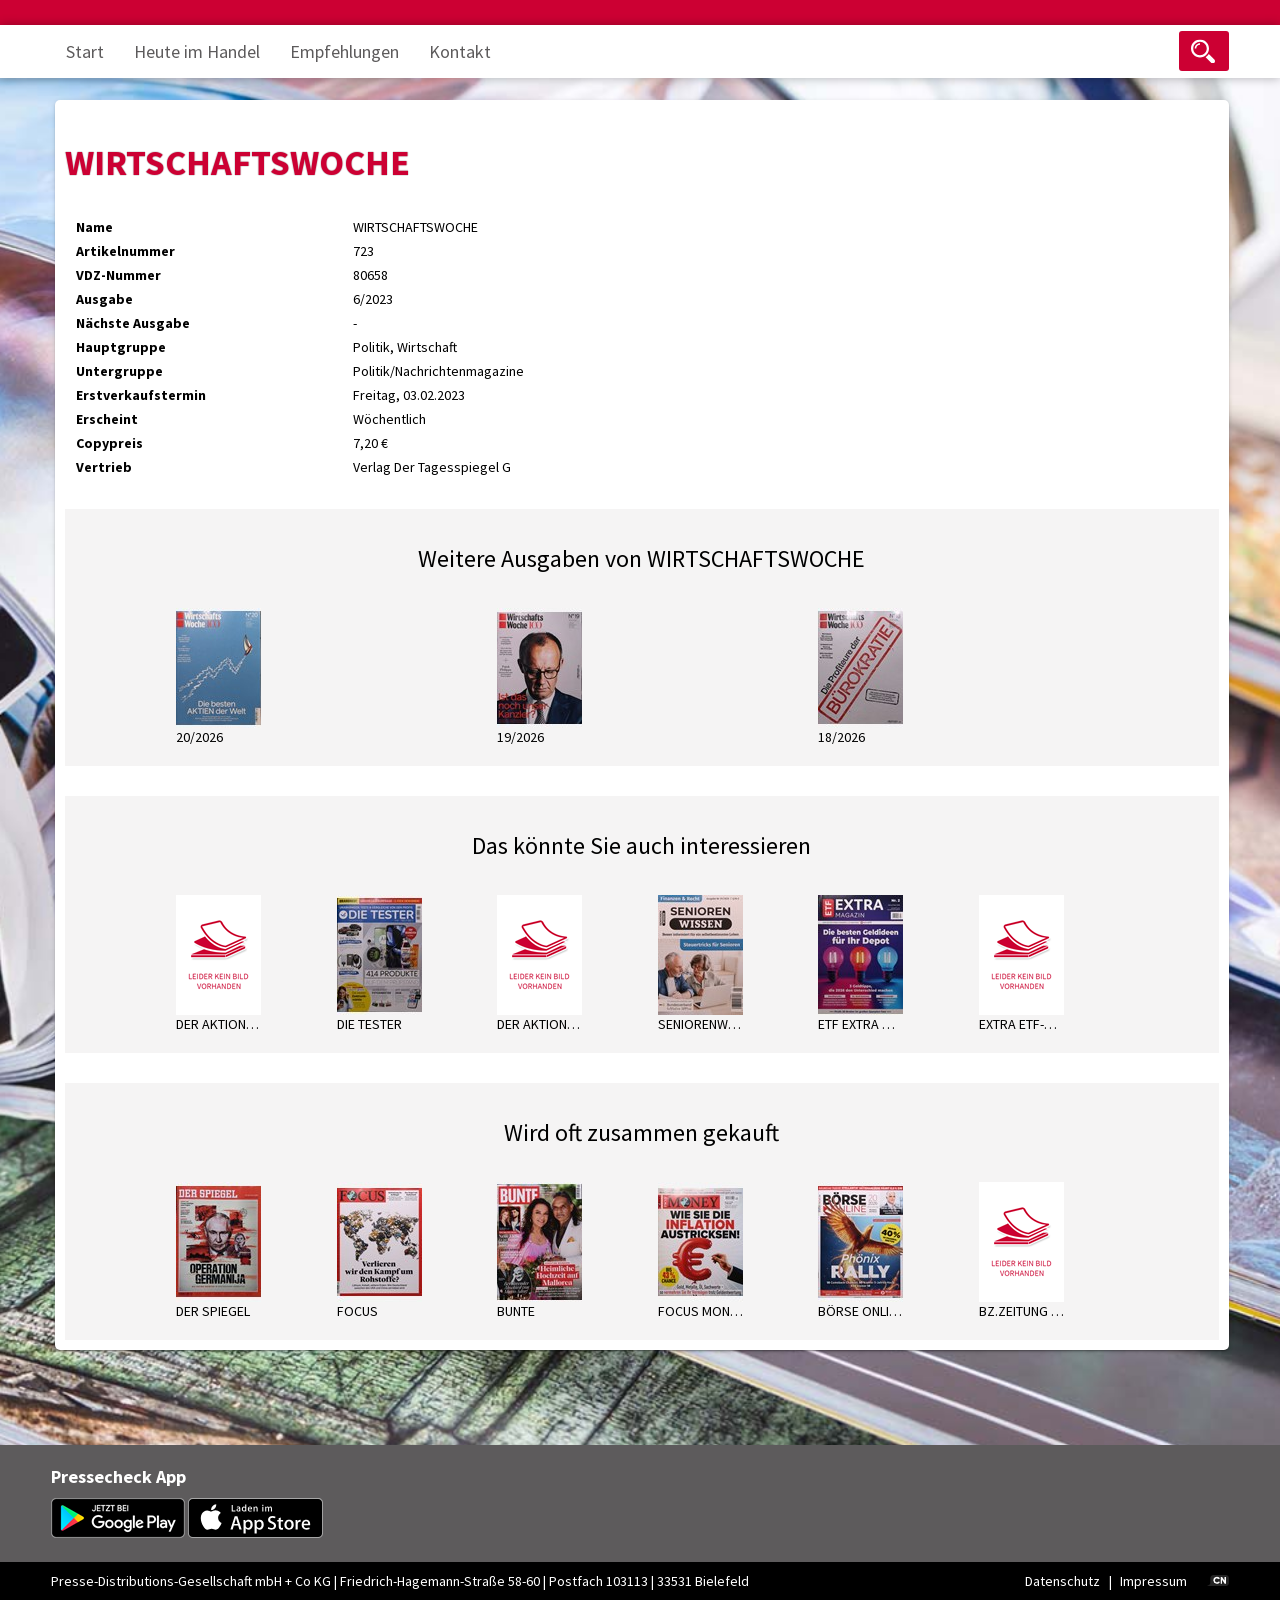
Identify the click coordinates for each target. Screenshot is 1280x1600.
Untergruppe (119, 371)
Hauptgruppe (121, 347)
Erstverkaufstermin (141, 395)
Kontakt (460, 51)
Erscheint (107, 419)
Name (94, 227)
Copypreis (109, 443)
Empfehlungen (344, 51)
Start (85, 51)
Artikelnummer (125, 251)
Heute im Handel (197, 51)
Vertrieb (104, 467)
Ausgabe (104, 299)
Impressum (1153, 1581)
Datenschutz (1062, 1581)
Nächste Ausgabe (133, 323)
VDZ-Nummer (118, 275)
